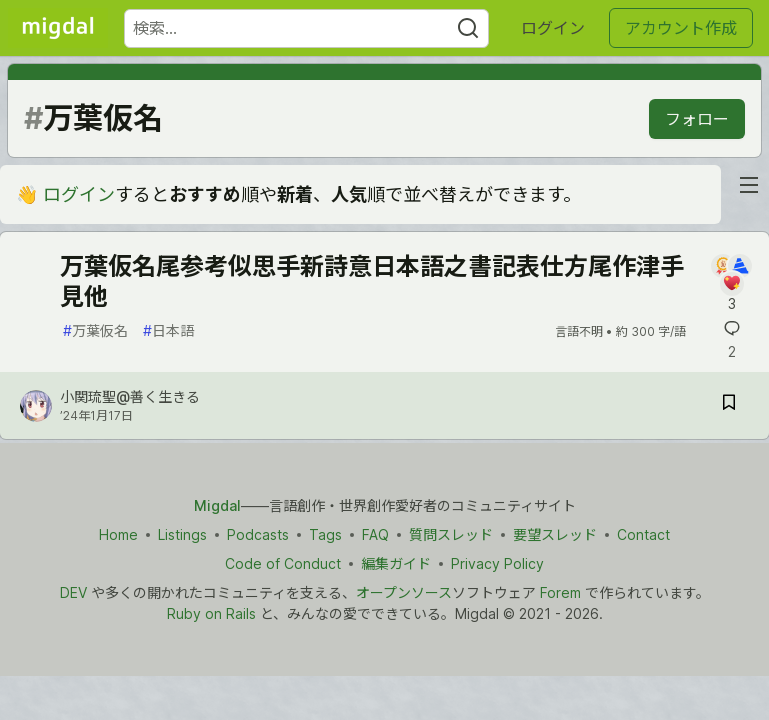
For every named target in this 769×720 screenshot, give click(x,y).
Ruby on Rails (211, 613)
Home (118, 534)
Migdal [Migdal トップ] (217, 505)
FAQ (375, 534)
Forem (560, 592)
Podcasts (258, 534)
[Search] (468, 28)
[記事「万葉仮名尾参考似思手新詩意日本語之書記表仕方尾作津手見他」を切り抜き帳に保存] (729, 405)
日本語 (168, 330)
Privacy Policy (497, 563)
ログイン (553, 28)
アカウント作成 (681, 28)
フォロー (697, 119)
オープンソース (404, 592)
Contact (643, 534)
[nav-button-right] (749, 185)
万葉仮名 (95, 330)
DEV (73, 592)
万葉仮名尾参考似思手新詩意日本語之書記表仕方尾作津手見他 (372, 281)
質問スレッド (451, 534)
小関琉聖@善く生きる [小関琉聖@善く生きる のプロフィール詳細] (130, 396)
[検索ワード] (306, 28)
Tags (325, 534)
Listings (182, 534)
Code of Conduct (283, 563)
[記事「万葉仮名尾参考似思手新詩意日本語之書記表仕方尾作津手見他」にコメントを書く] (731, 284)
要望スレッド (555, 534)
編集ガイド (396, 563)
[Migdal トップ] (58, 28)
